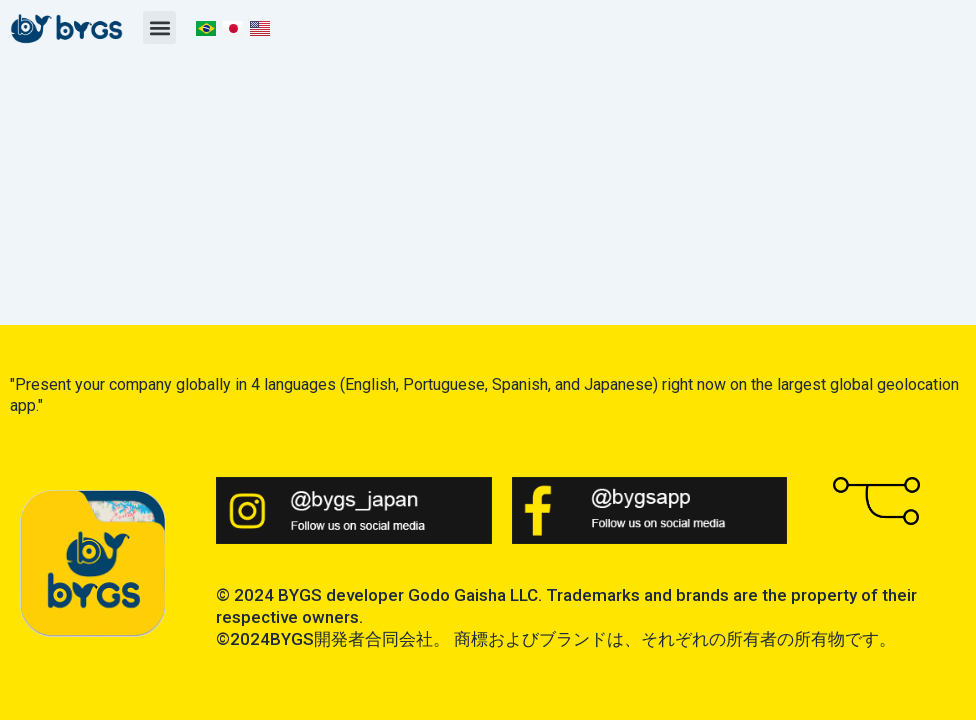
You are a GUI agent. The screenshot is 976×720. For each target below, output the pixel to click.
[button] (159, 27)
